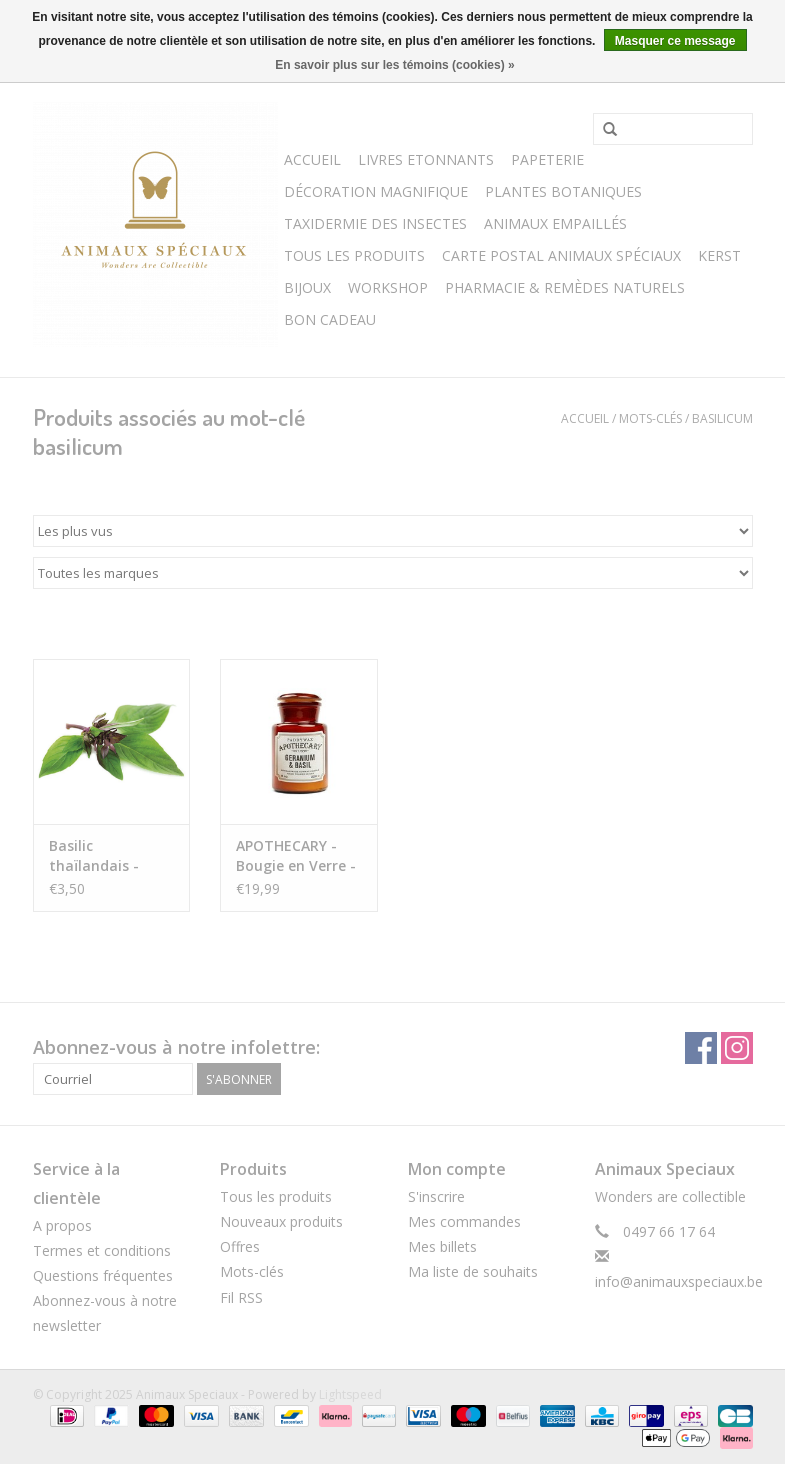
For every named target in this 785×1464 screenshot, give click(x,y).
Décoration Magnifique (376, 191)
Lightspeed (350, 1394)
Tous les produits (276, 1196)
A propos (62, 1225)
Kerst (719, 255)
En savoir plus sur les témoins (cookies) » (394, 65)
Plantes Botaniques (563, 191)
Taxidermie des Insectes (375, 223)
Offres (240, 1246)
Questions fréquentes (103, 1275)
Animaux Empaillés (555, 223)
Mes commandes (464, 1221)
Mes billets (442, 1246)
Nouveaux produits (281, 1221)
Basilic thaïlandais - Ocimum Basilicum (94, 856)
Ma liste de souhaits (473, 1271)
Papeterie (547, 159)
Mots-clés (650, 418)
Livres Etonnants (426, 159)
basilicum (722, 418)
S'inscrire (436, 1196)
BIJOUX (307, 287)
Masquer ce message (675, 41)
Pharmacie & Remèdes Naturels (565, 287)
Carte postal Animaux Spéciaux (561, 255)
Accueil (312, 159)
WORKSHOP (388, 287)
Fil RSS (241, 1297)
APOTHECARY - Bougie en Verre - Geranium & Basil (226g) (296, 856)
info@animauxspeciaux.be (679, 1281)
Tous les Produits (354, 255)
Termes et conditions (102, 1250)
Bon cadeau (330, 319)
